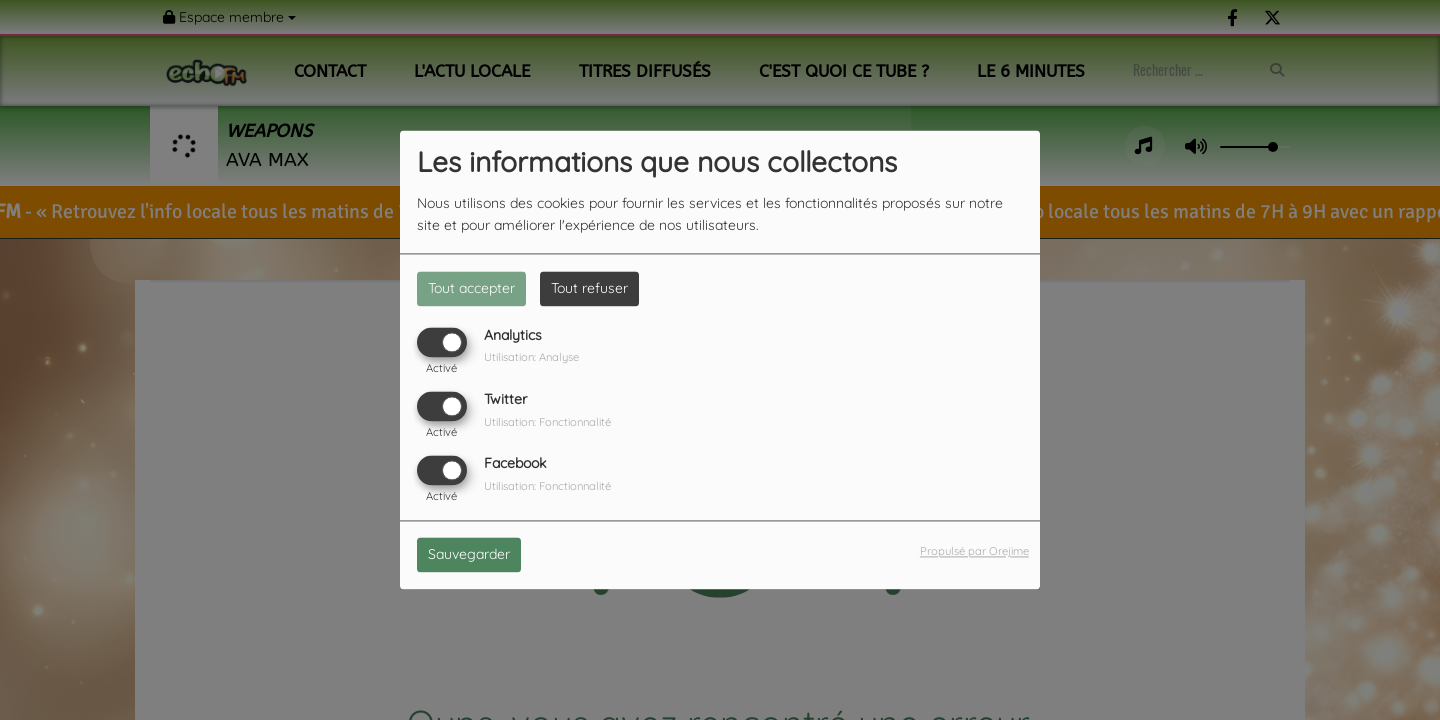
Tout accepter (471, 288)
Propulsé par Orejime (974, 552)
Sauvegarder (469, 555)
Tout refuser (589, 288)
